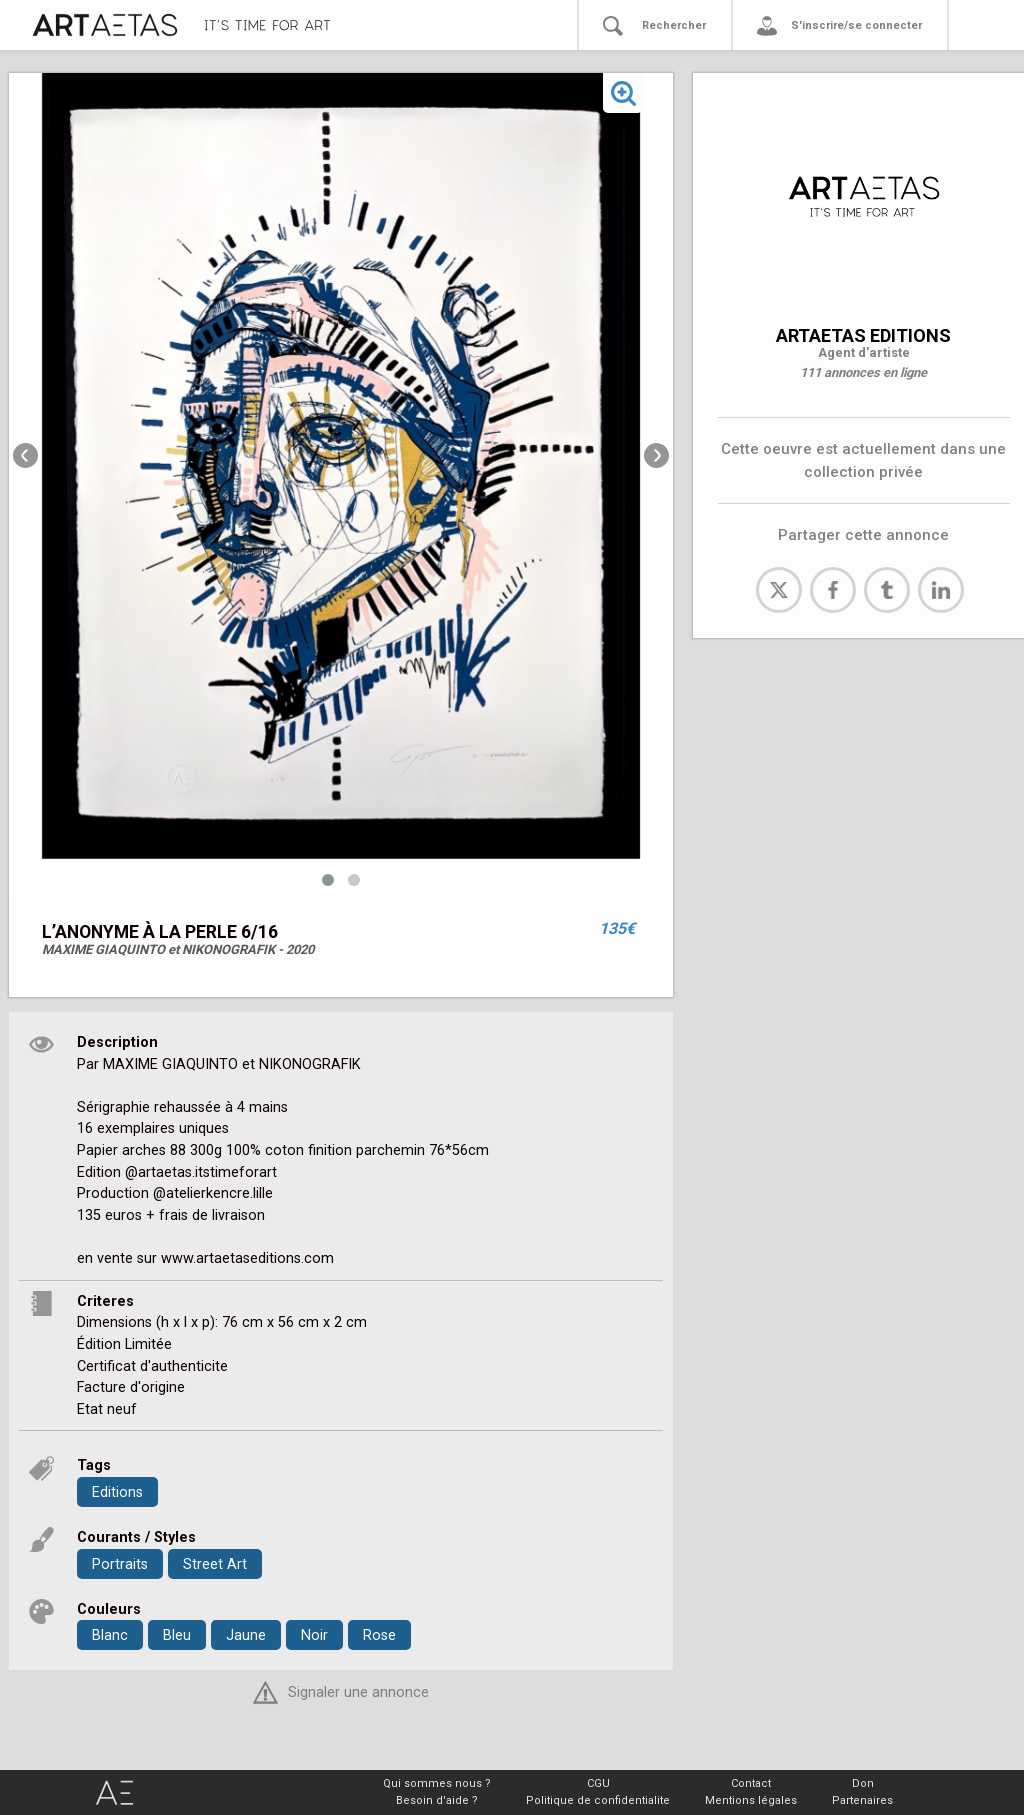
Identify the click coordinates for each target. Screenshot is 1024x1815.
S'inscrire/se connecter (856, 25)
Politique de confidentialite (598, 1800)
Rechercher (674, 25)
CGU (598, 1783)
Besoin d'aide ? (437, 1800)
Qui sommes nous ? (437, 1783)
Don (863, 1783)
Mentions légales (751, 1800)
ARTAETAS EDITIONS (863, 335)
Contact (751, 1783)
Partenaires (862, 1800)
